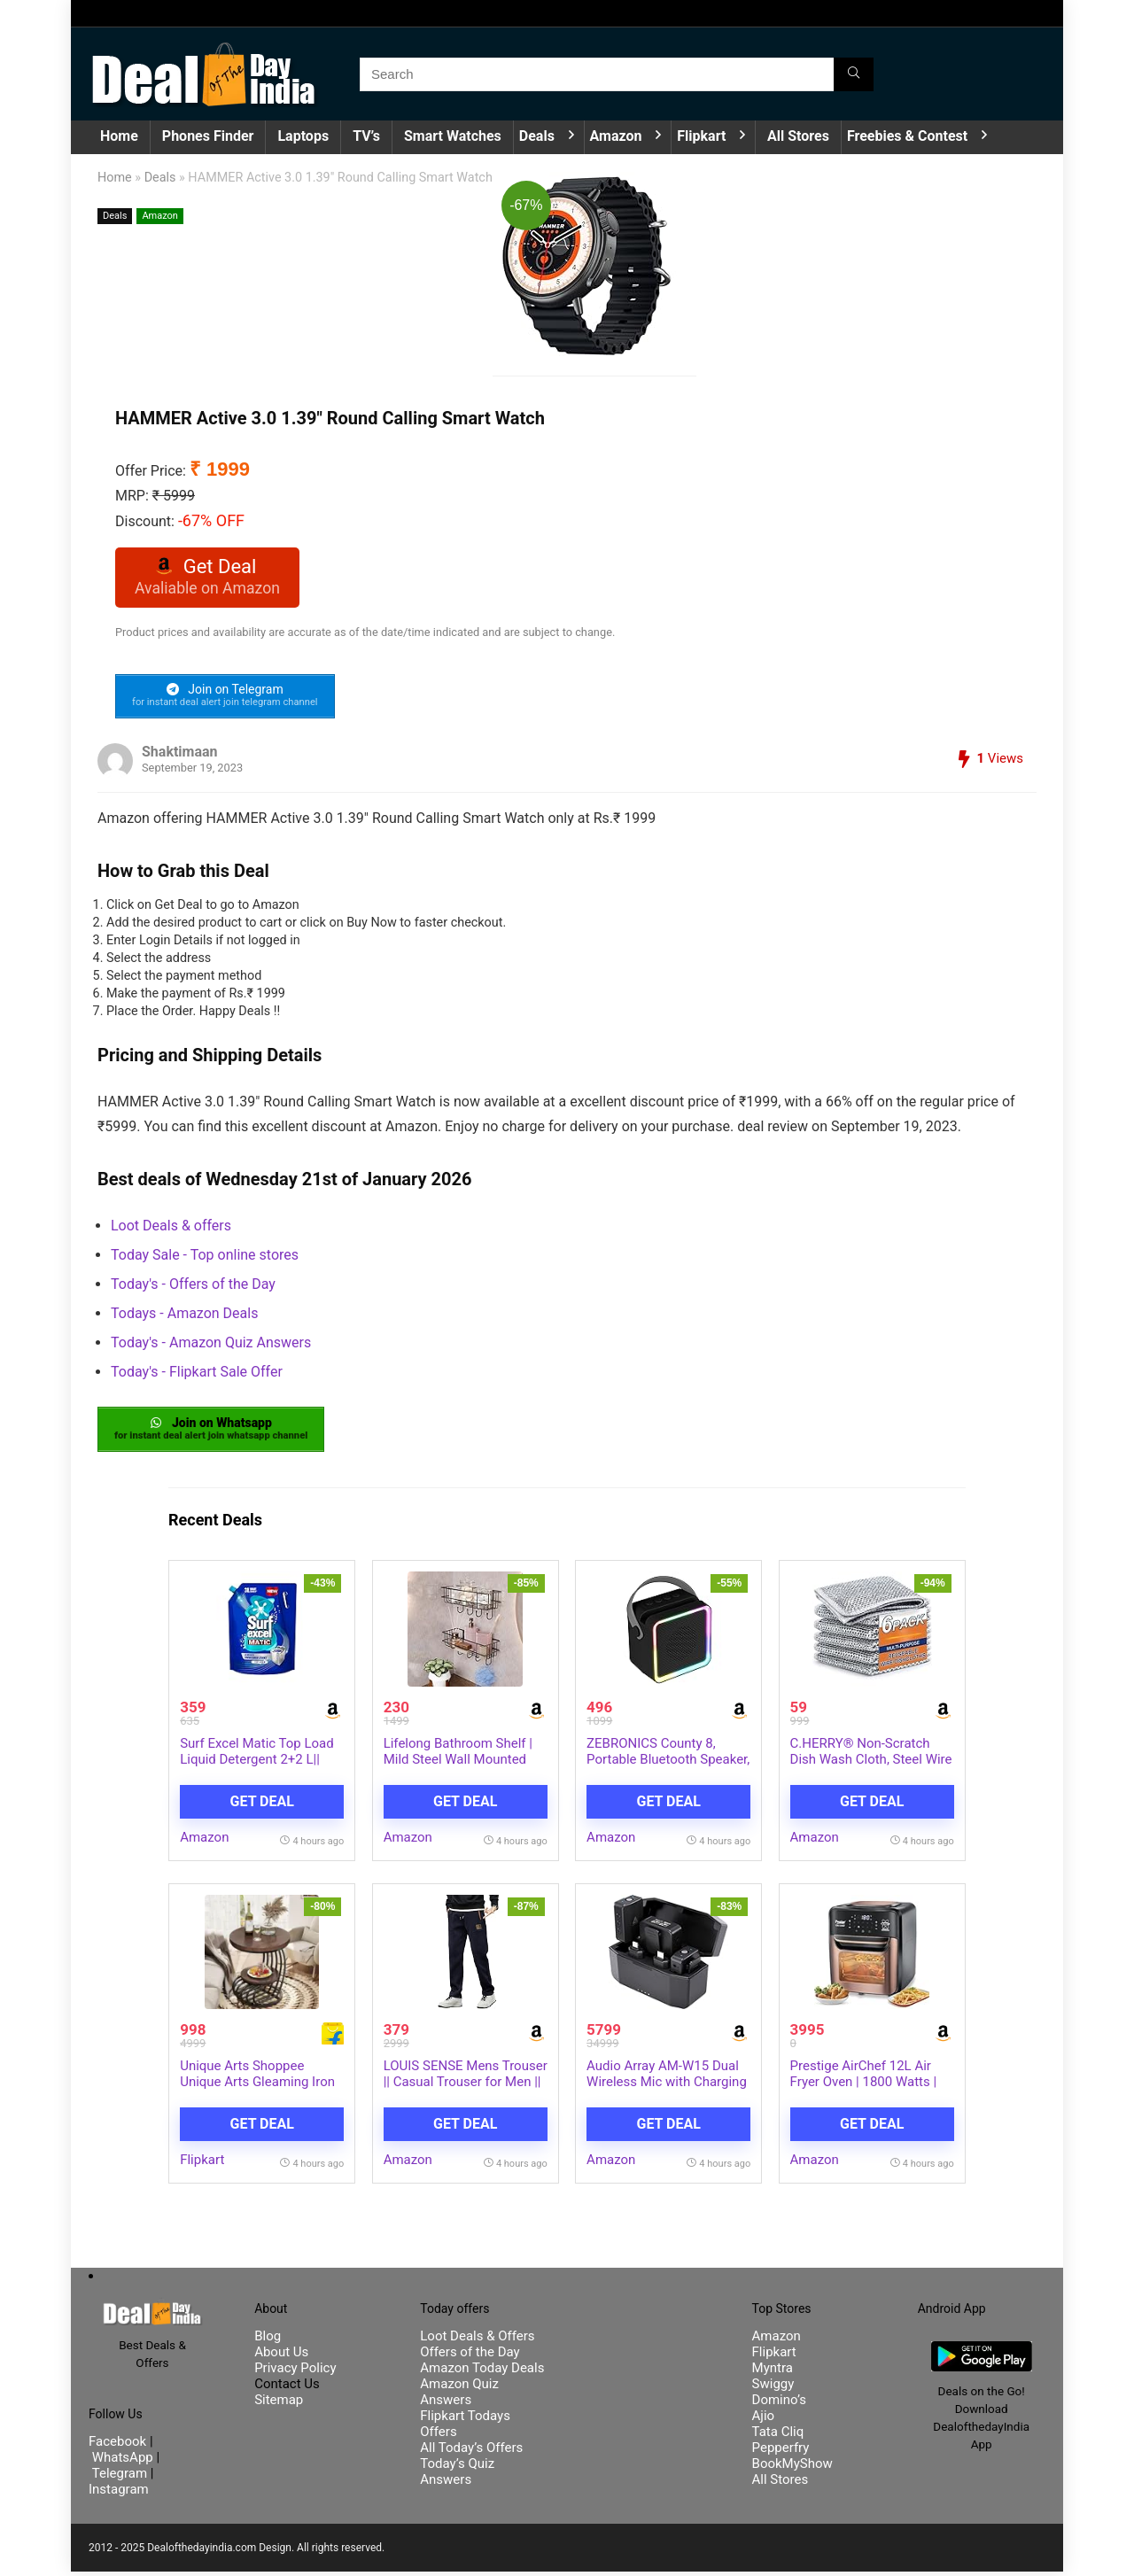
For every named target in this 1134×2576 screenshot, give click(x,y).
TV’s (366, 136)
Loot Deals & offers (171, 1229)
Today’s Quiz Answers (457, 2476)
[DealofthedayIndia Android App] (981, 2354)
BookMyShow (792, 2468)
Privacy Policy (295, 2372)
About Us (281, 2356)
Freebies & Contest (907, 136)
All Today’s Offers (471, 2452)
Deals (537, 136)
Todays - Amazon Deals (184, 1316)
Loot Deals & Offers (477, 2340)
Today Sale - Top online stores (205, 1258)
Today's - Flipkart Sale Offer (197, 1375)
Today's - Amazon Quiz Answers (211, 1346)
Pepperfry (781, 2452)
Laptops (303, 136)
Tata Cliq (778, 2436)
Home (119, 136)
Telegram (119, 2478)
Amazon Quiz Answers (459, 2396)
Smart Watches (452, 136)
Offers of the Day (469, 2356)
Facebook (119, 2446)
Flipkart (701, 136)
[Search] (854, 74)
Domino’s (779, 2404)
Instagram (119, 2494)
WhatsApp (122, 2462)
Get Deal (262, 1805)
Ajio (763, 2420)
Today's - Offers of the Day (193, 1287)
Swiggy (773, 2388)
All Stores (798, 136)
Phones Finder (208, 136)
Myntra (772, 2372)
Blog (267, 2340)
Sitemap (278, 2404)
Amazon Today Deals (482, 2372)
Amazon (616, 136)
